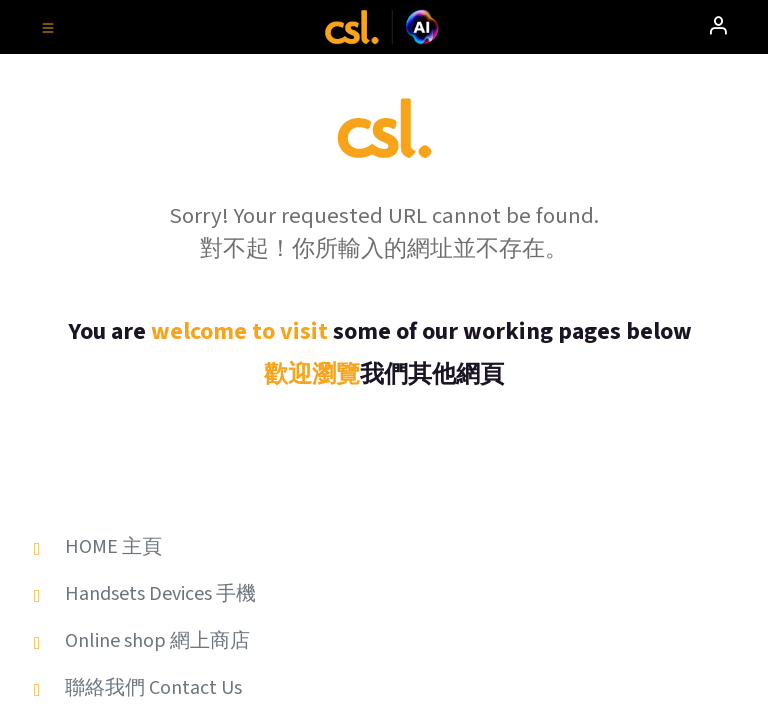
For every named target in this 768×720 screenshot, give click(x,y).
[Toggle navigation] (48, 27)
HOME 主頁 (113, 547)
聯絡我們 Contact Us (153, 688)
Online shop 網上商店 (157, 641)
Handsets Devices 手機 (160, 594)
